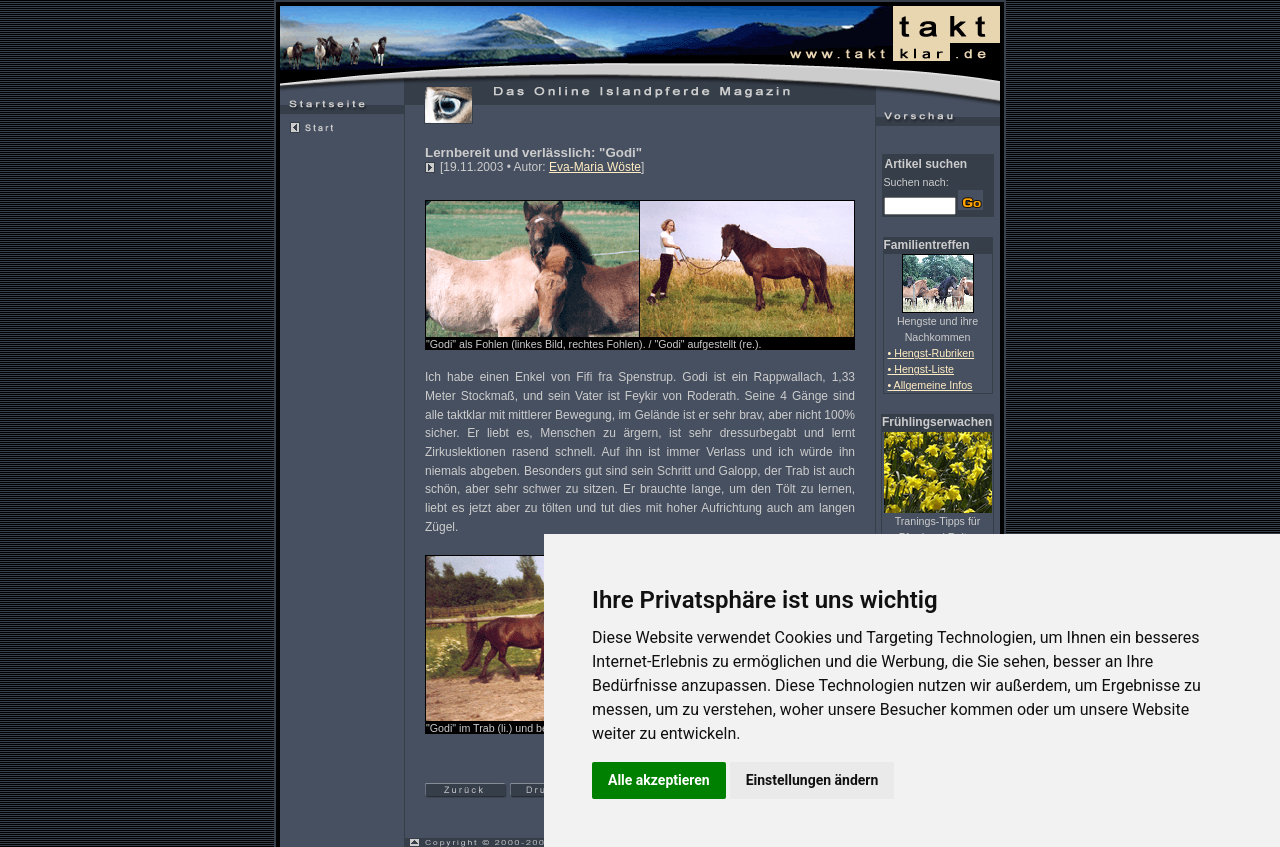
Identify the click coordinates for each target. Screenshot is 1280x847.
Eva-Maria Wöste (595, 167)
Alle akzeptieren (659, 780)
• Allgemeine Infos (930, 385)
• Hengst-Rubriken (931, 353)
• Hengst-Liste (921, 369)
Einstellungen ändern (812, 780)
